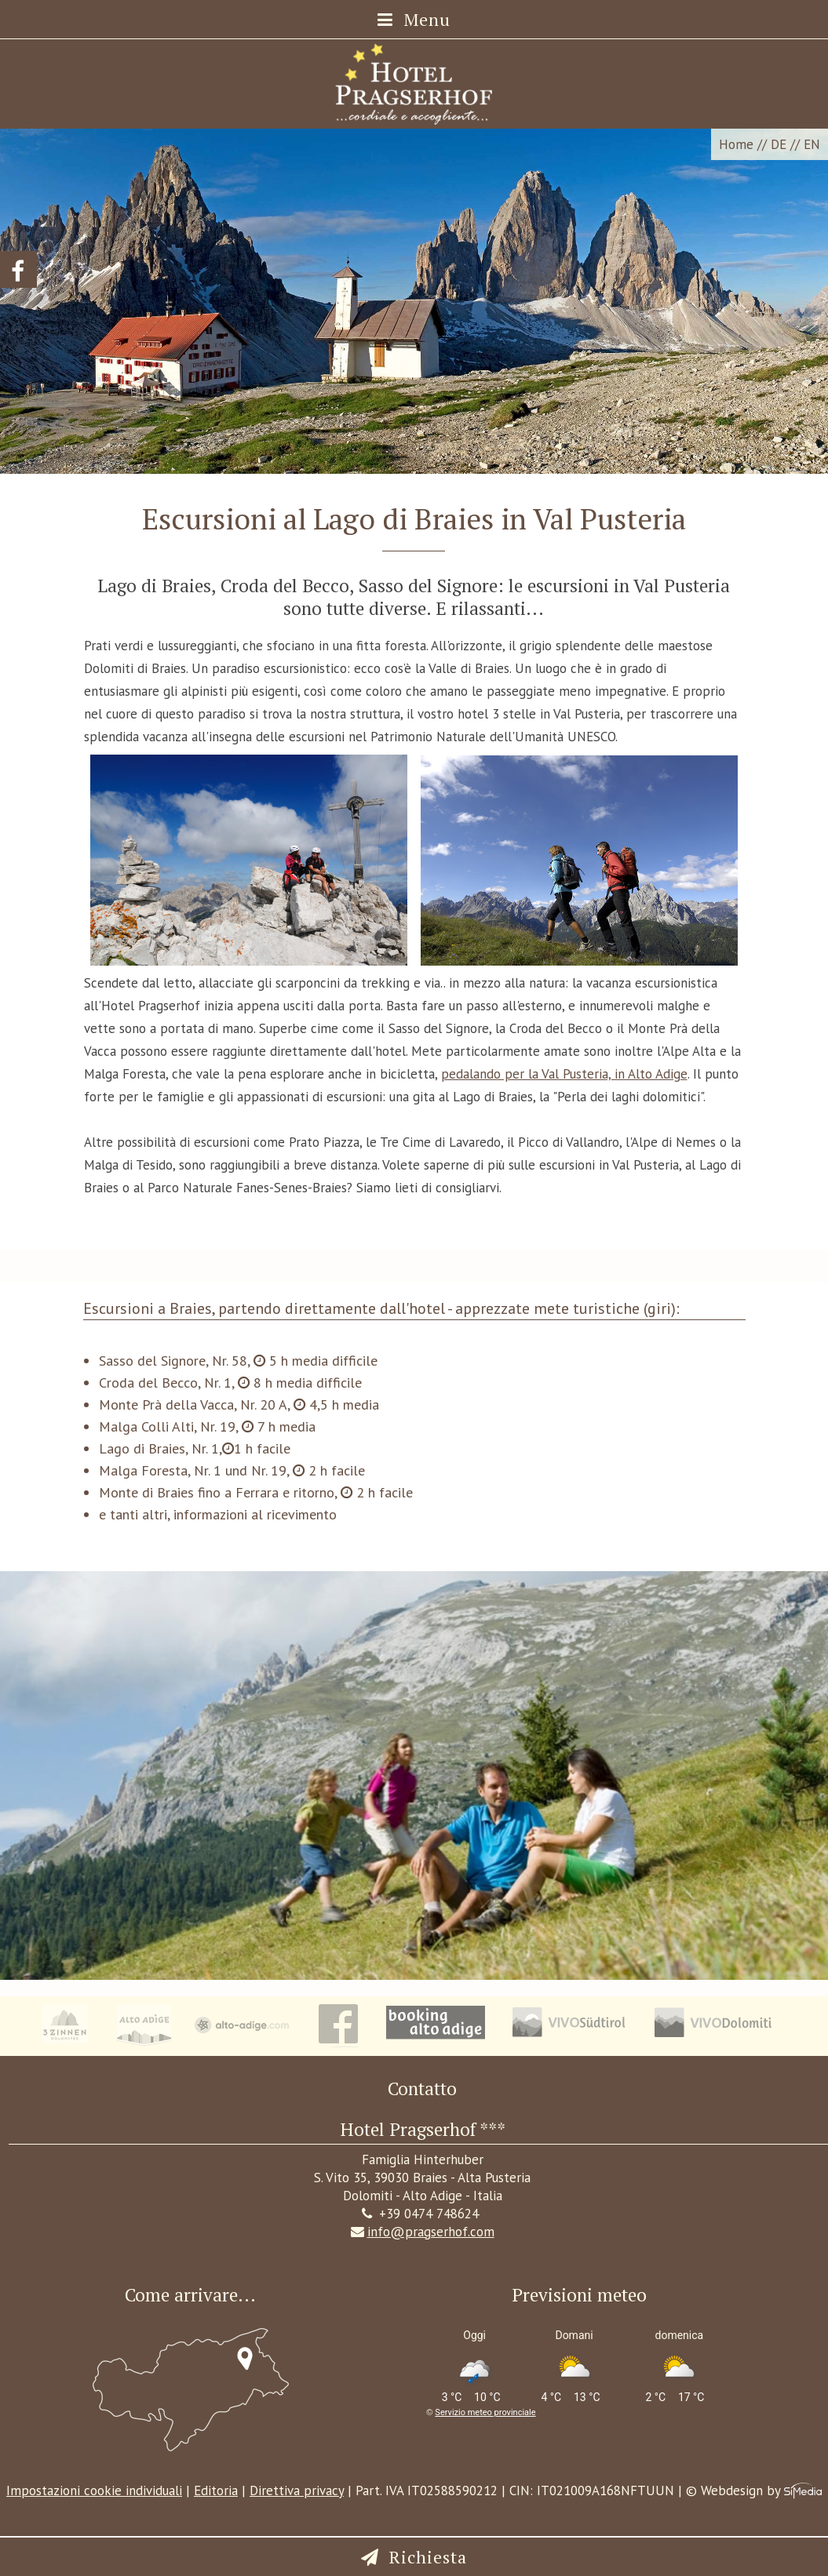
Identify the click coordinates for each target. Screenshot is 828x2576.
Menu (414, 19)
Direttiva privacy (297, 2490)
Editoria (216, 2490)
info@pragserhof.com (422, 2231)
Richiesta (428, 2556)
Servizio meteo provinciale (485, 2412)
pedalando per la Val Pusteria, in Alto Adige (564, 1073)
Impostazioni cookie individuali (94, 2490)
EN (812, 144)
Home (736, 144)
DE (778, 144)
